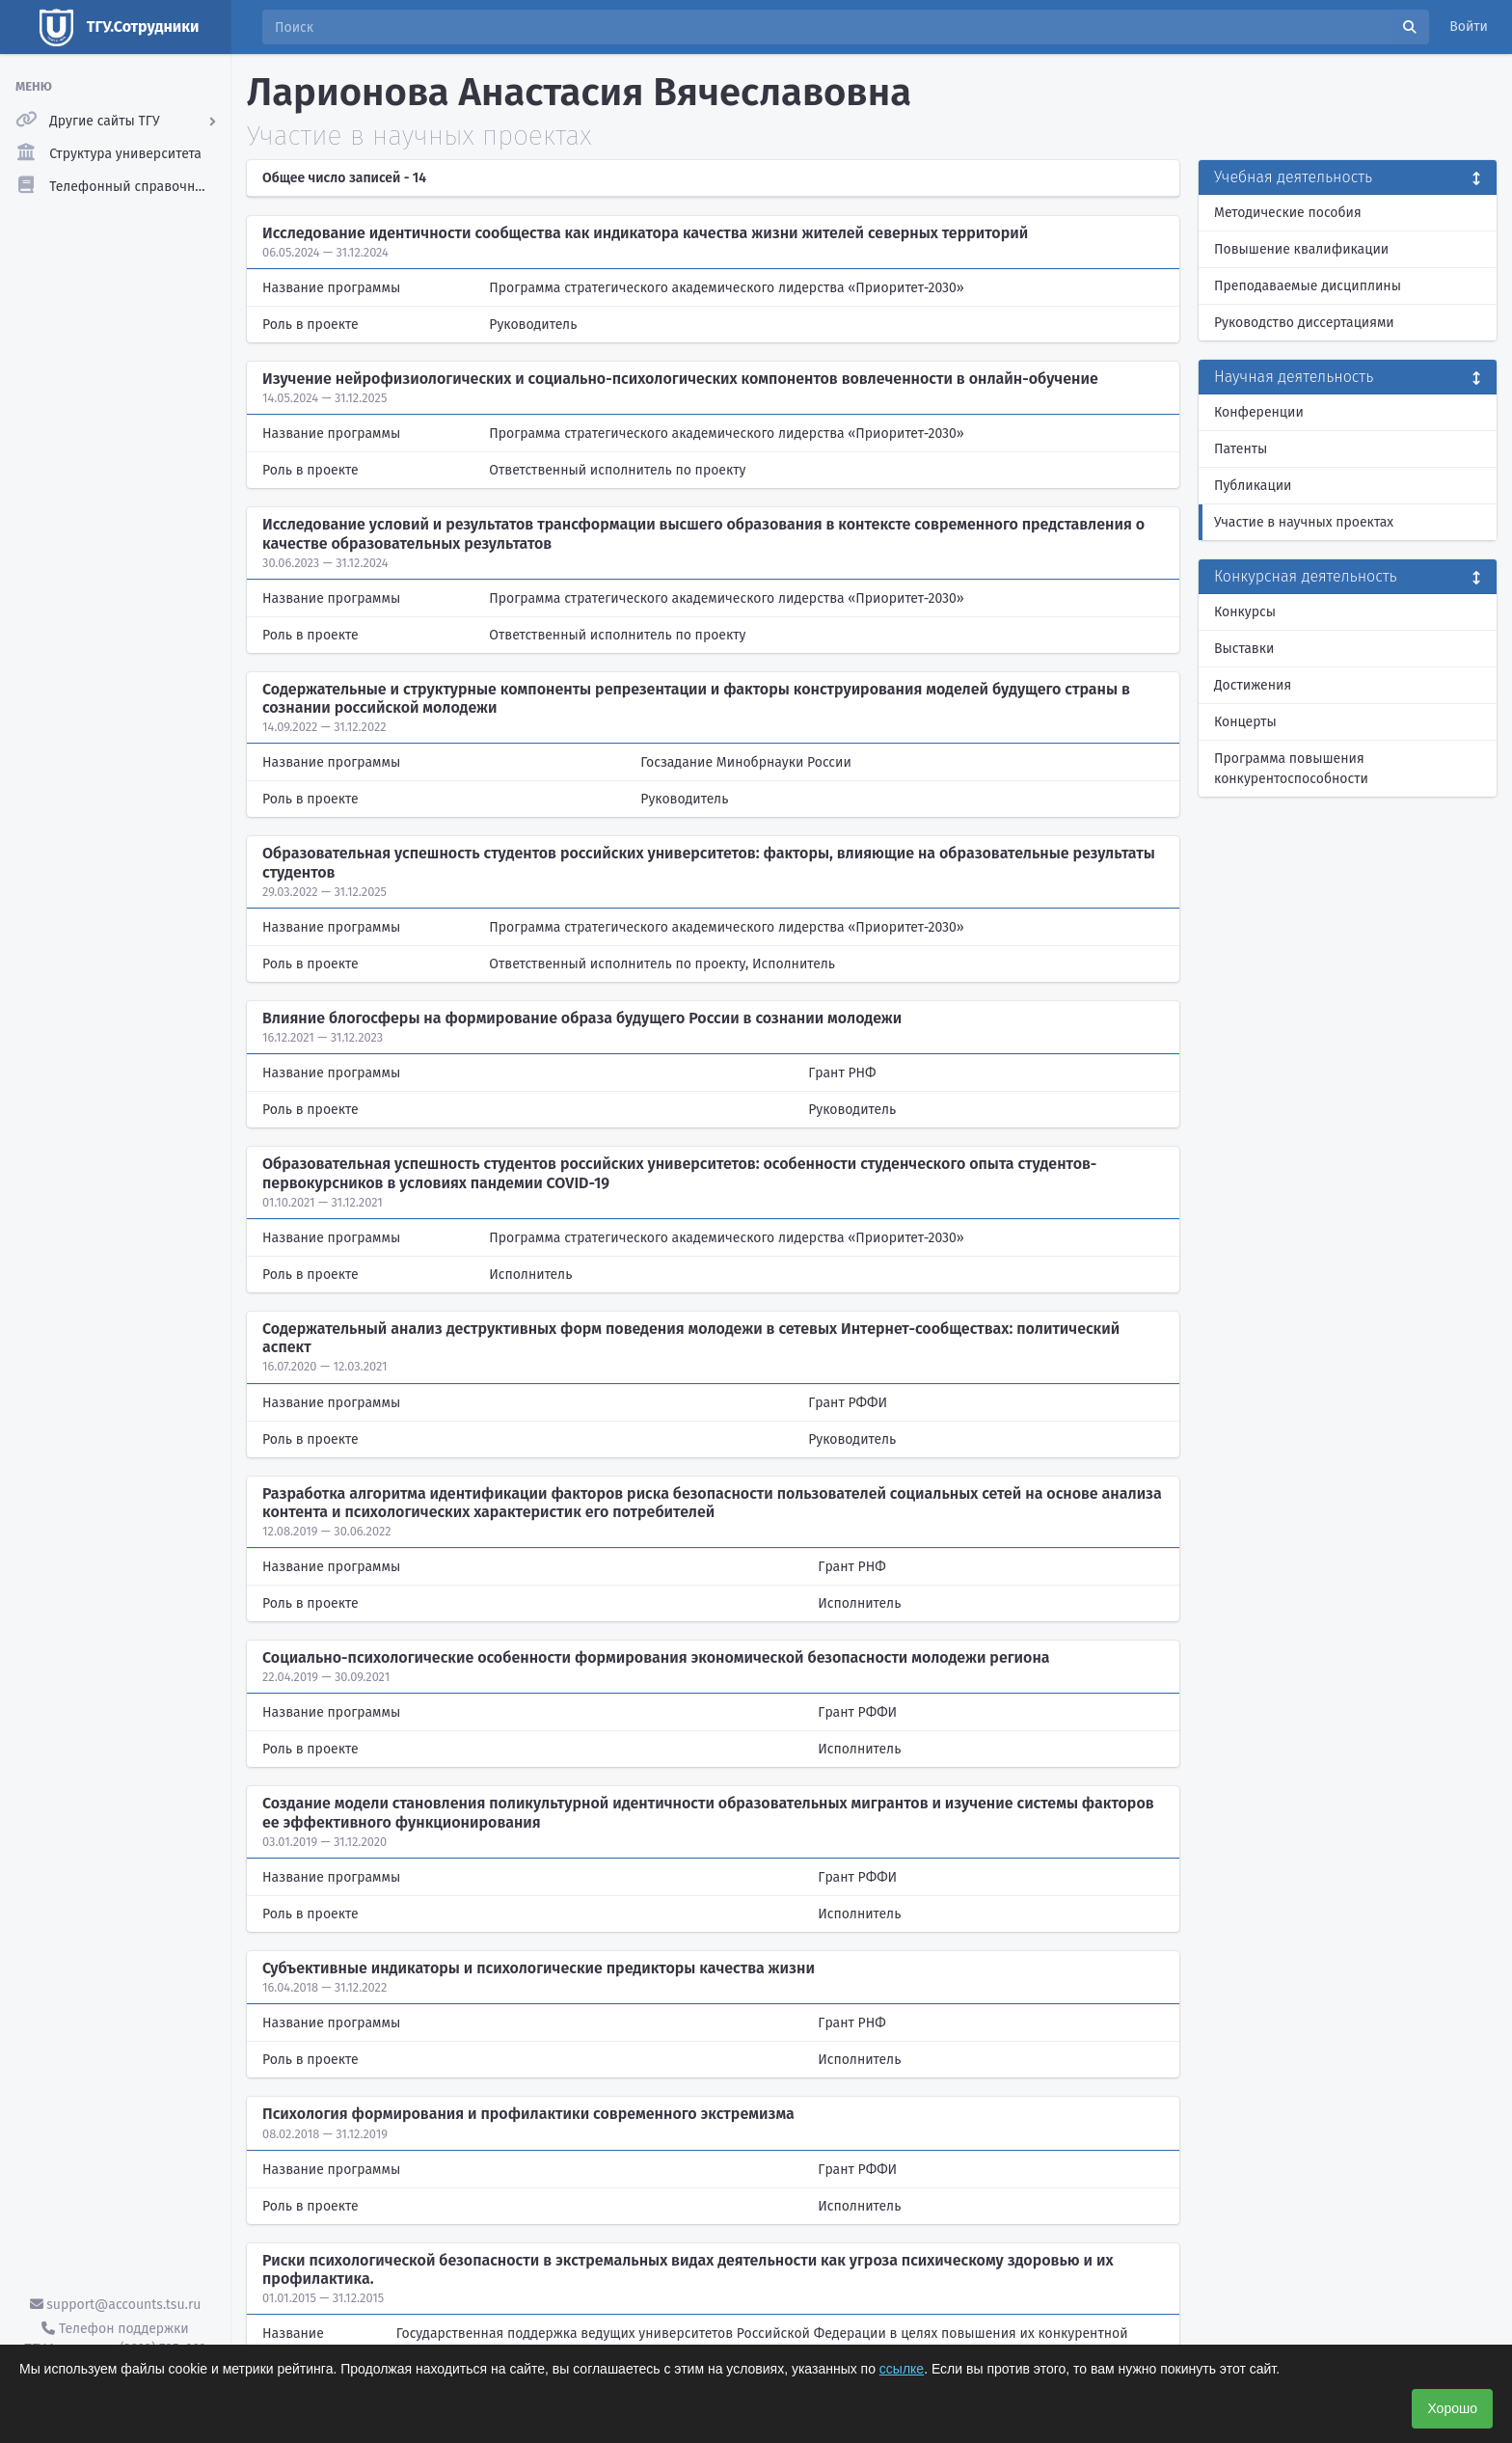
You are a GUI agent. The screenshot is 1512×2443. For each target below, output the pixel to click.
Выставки (1244, 648)
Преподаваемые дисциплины (1307, 286)
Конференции (1259, 412)
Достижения (1252, 685)
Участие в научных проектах (1303, 522)
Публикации (1252, 485)
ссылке (901, 2368)
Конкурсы (1245, 612)
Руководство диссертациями (1304, 322)
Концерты (1245, 722)
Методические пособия (1288, 212)
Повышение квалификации (1301, 249)
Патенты (1240, 449)
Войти (1468, 26)
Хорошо (1452, 2408)
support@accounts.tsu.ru (116, 2304)
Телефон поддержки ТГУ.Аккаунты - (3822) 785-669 (114, 2339)
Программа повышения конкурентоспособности (1291, 768)
